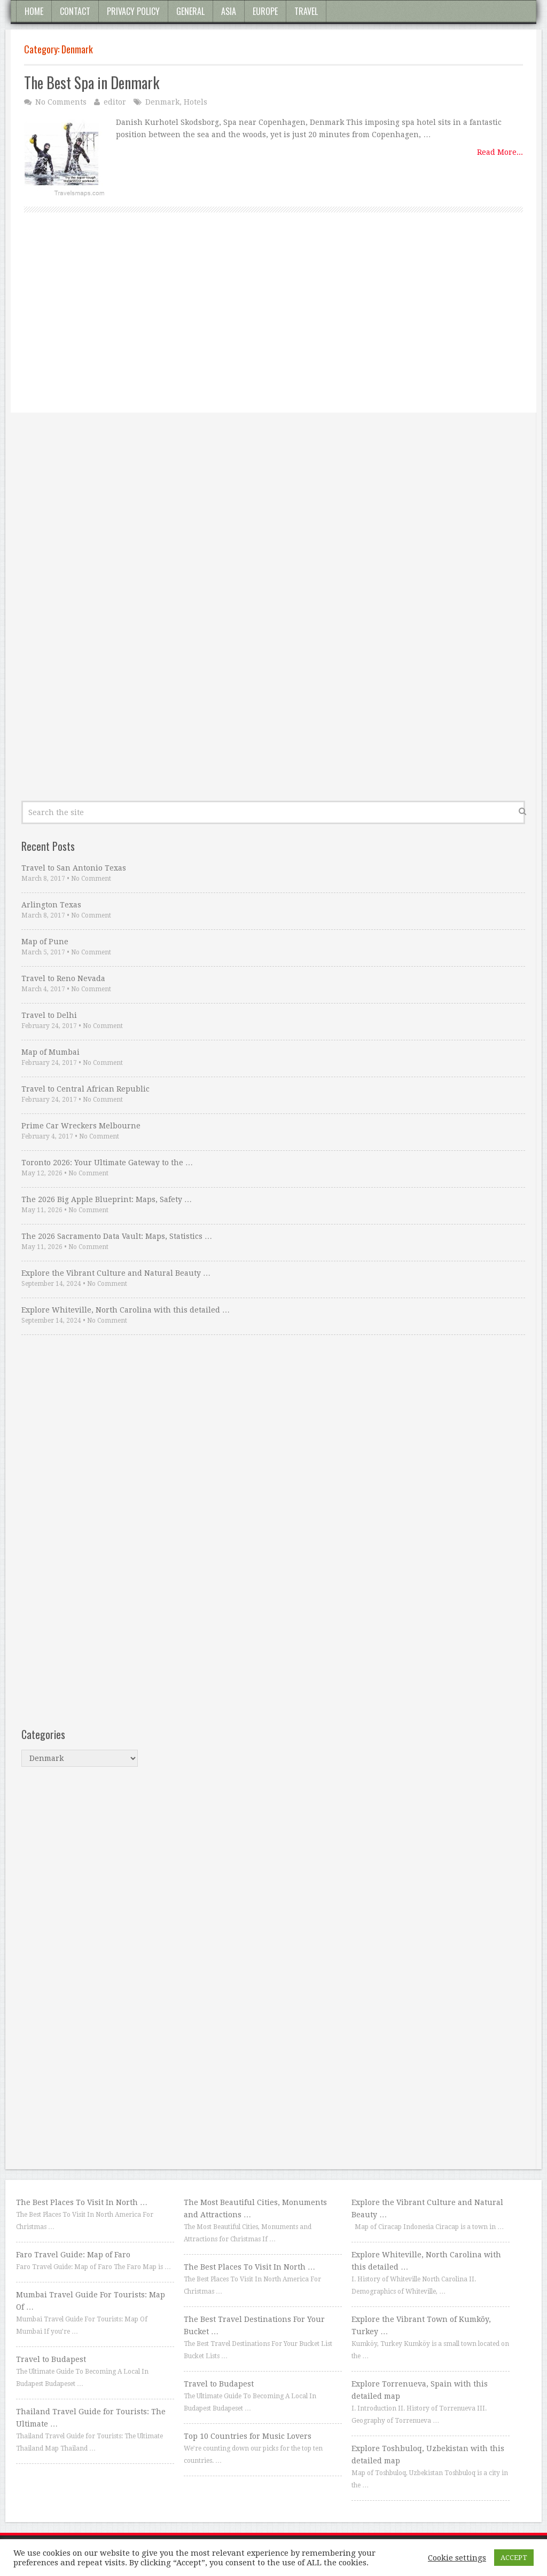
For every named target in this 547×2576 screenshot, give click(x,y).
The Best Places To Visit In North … (81, 2202)
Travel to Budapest (51, 2359)
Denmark (162, 102)
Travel (306, 11)
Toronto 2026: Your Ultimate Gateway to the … (107, 1162)
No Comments (61, 102)
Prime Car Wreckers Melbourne (80, 1125)
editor (115, 102)
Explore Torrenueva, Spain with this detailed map (419, 2390)
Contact (75, 11)
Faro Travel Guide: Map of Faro (73, 2254)
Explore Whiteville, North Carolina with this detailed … (125, 1310)
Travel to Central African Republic (85, 1089)
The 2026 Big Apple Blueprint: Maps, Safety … (106, 1199)
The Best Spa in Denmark (91, 82)
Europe (265, 11)
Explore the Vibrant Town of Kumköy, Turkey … (421, 2325)
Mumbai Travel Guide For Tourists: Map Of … (90, 2300)
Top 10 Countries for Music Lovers (247, 2436)
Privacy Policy (133, 11)
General (190, 11)
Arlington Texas (51, 904)
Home (34, 11)
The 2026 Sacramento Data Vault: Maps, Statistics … (116, 1236)
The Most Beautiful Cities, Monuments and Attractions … (255, 2208)
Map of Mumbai (50, 1052)
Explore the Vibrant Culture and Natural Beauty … (115, 1273)
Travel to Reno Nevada (63, 978)
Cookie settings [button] (457, 2558)
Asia (228, 11)
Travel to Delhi (49, 1015)
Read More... (500, 152)
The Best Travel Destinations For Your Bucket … (254, 2325)
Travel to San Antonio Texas (73, 868)
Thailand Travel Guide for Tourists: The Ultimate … (91, 2417)
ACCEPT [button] (514, 2558)
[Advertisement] (273, 324)
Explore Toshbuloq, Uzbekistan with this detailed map (427, 2454)
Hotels (195, 102)
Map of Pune (44, 941)
